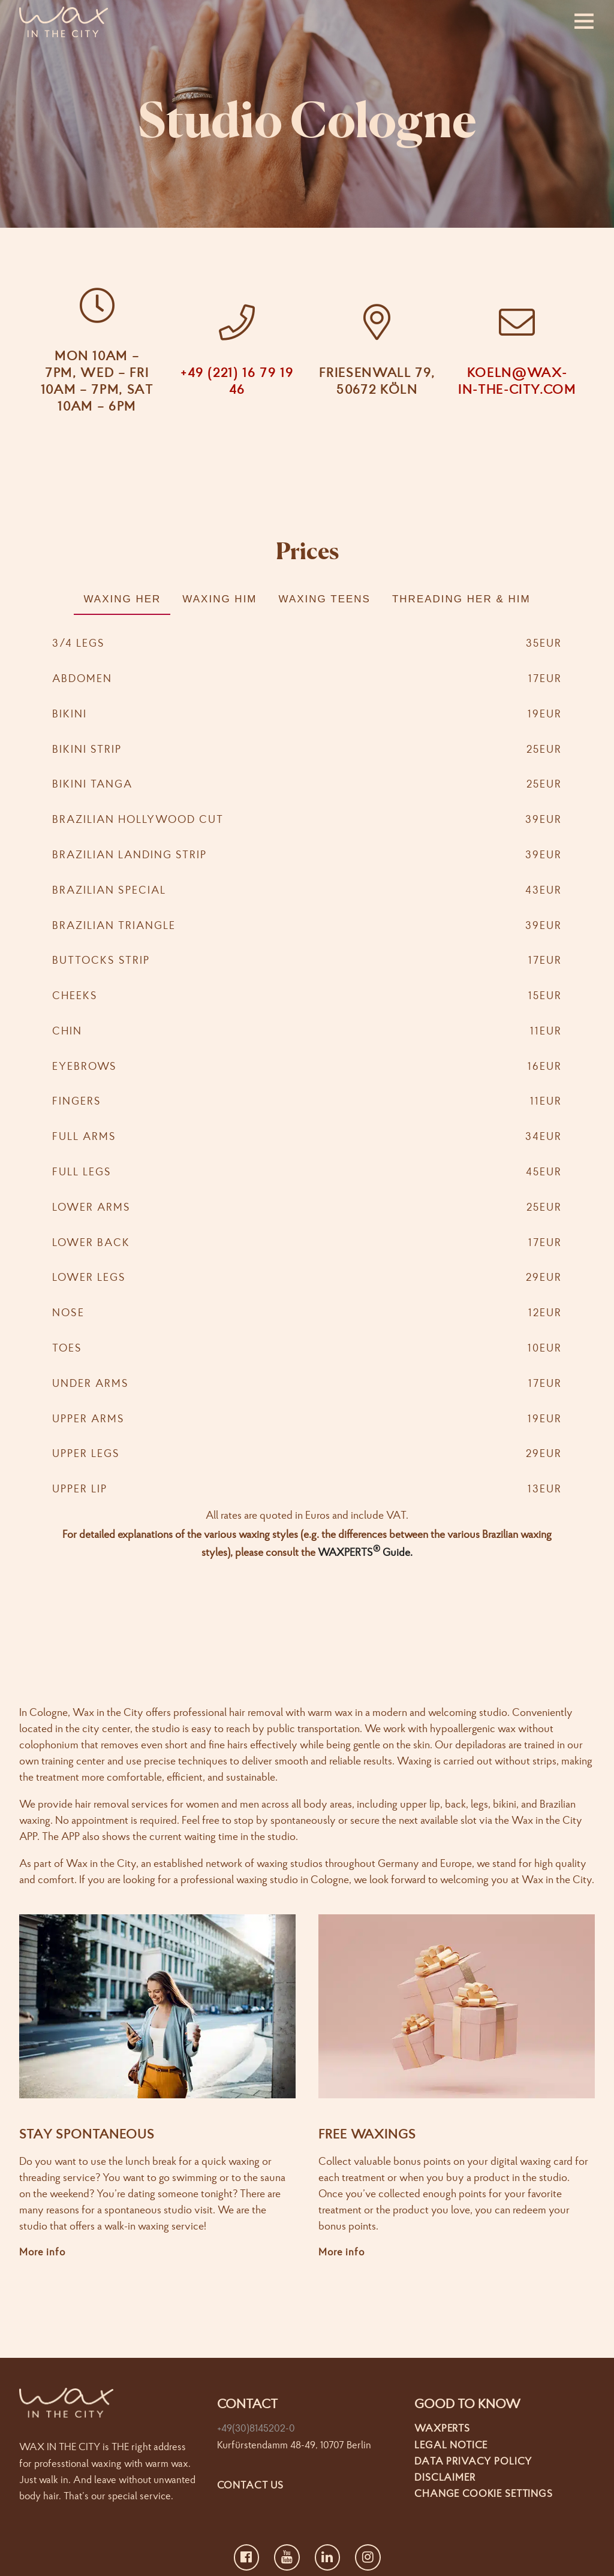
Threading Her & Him (461, 599)
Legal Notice (450, 2444)
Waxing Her (122, 599)
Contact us (250, 2484)
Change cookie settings (483, 2493)
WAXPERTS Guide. (365, 1552)
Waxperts (442, 2427)
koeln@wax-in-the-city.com (517, 380)
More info (42, 2251)
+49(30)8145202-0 (256, 2427)
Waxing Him (219, 599)
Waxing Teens (325, 599)
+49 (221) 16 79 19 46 (237, 380)
